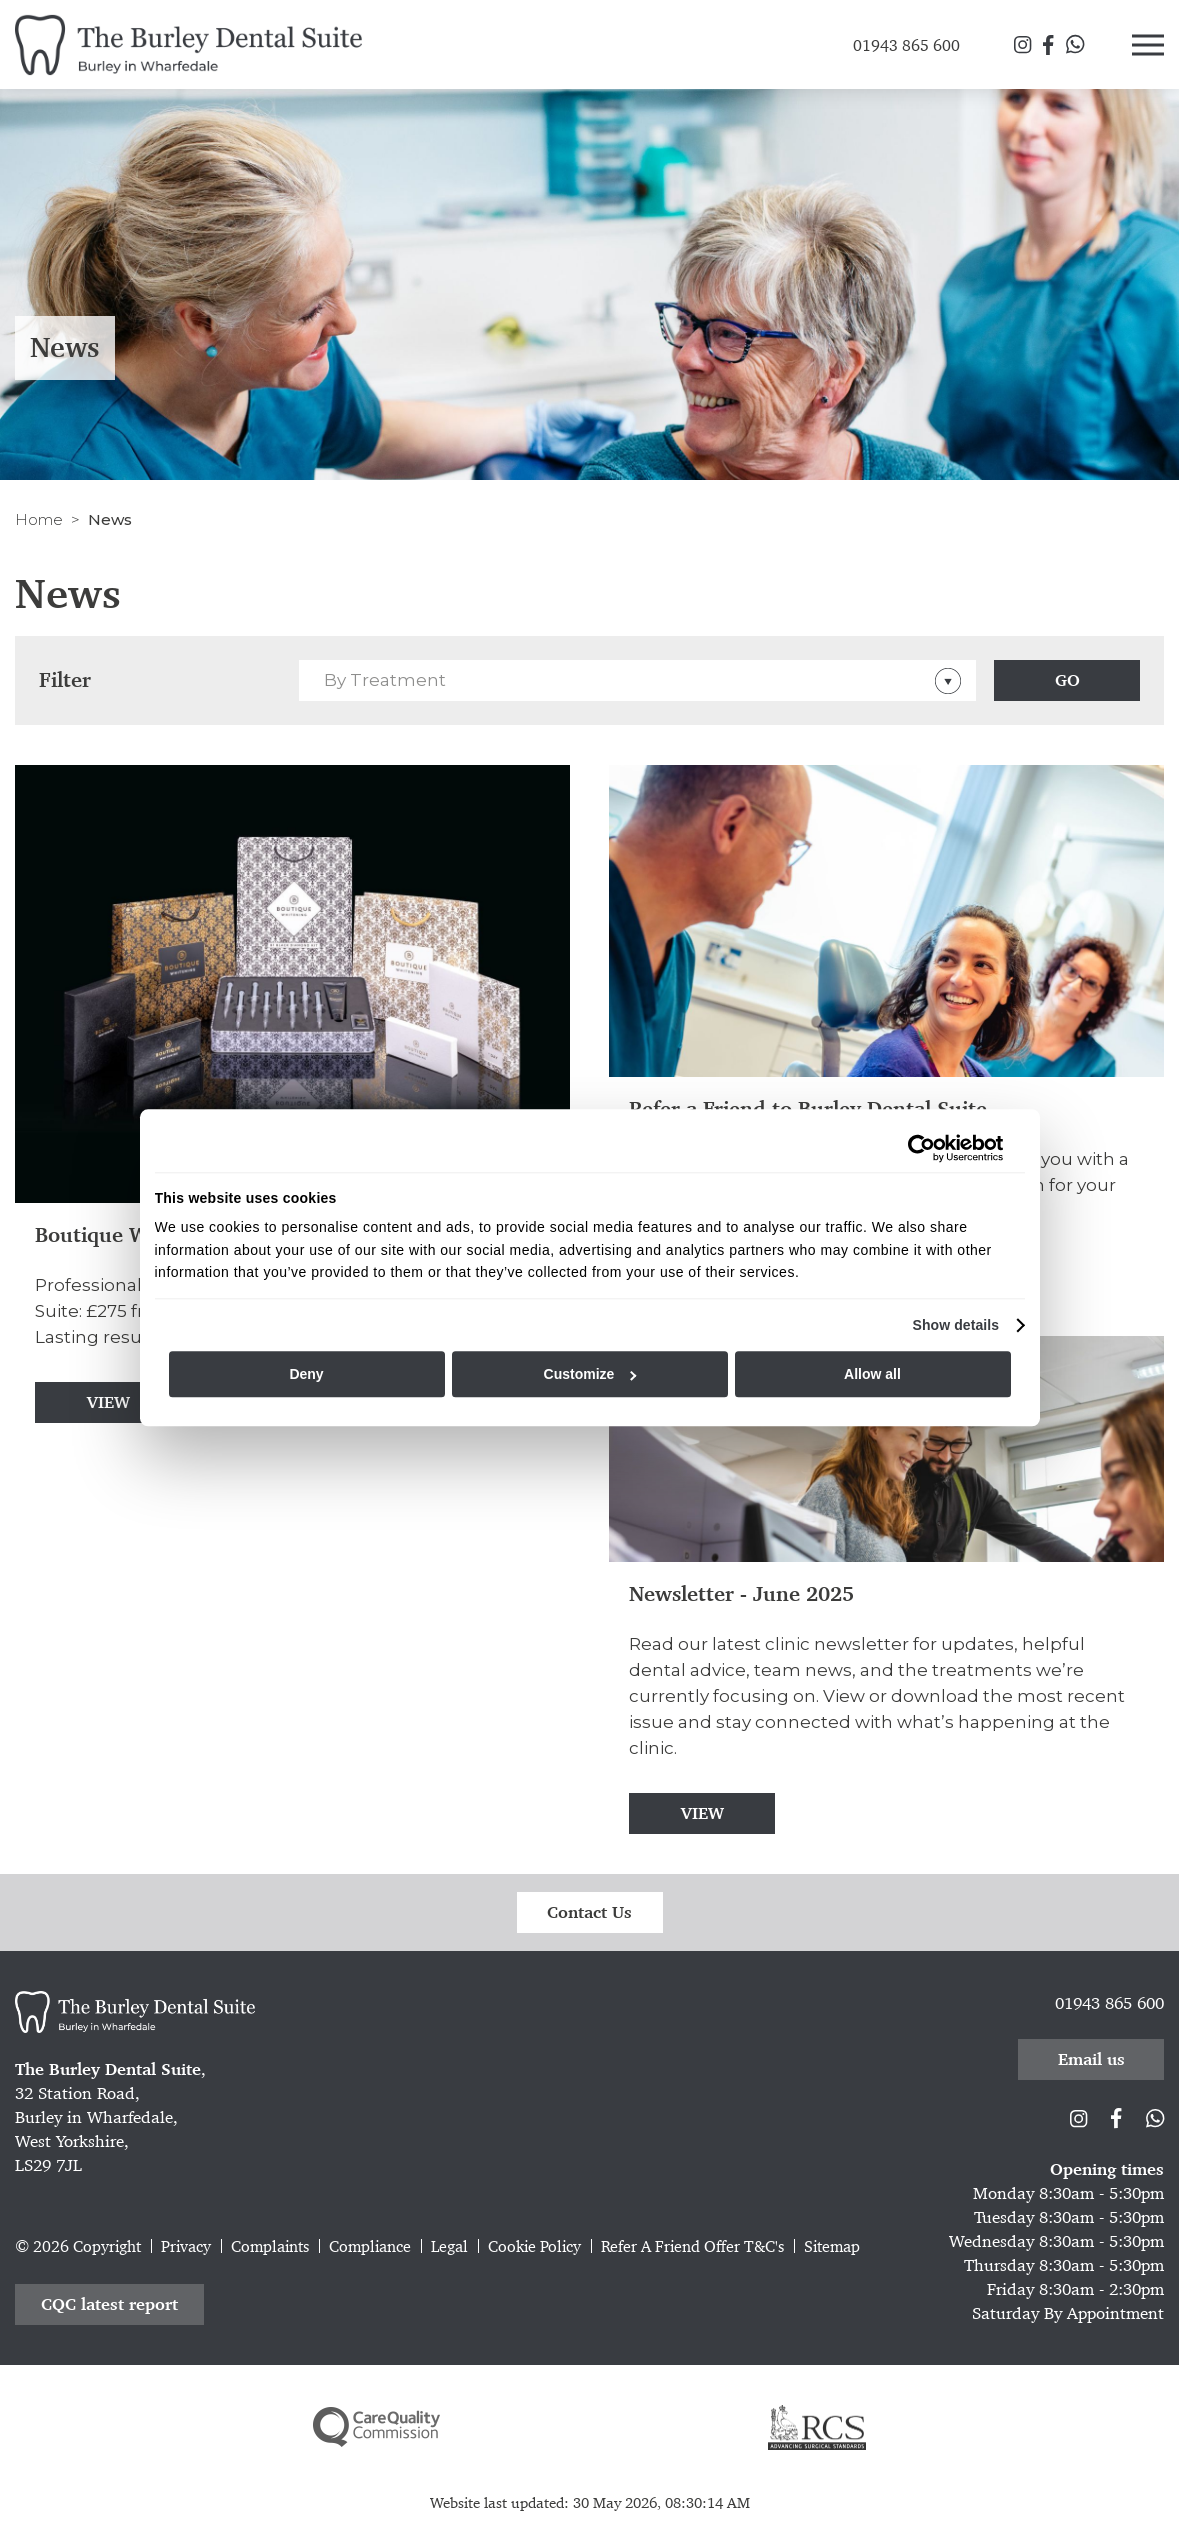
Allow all (872, 1374)
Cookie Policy (534, 2246)
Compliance (370, 2246)
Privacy (186, 2246)
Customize (590, 1374)
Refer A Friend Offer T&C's (692, 2246)
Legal (449, 2246)
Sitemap (832, 2246)
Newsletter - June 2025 (741, 1594)
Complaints (270, 2246)
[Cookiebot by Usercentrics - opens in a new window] (916, 1148)
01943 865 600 (1109, 2003)
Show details (955, 1325)
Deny (306, 1374)
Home (39, 519)
